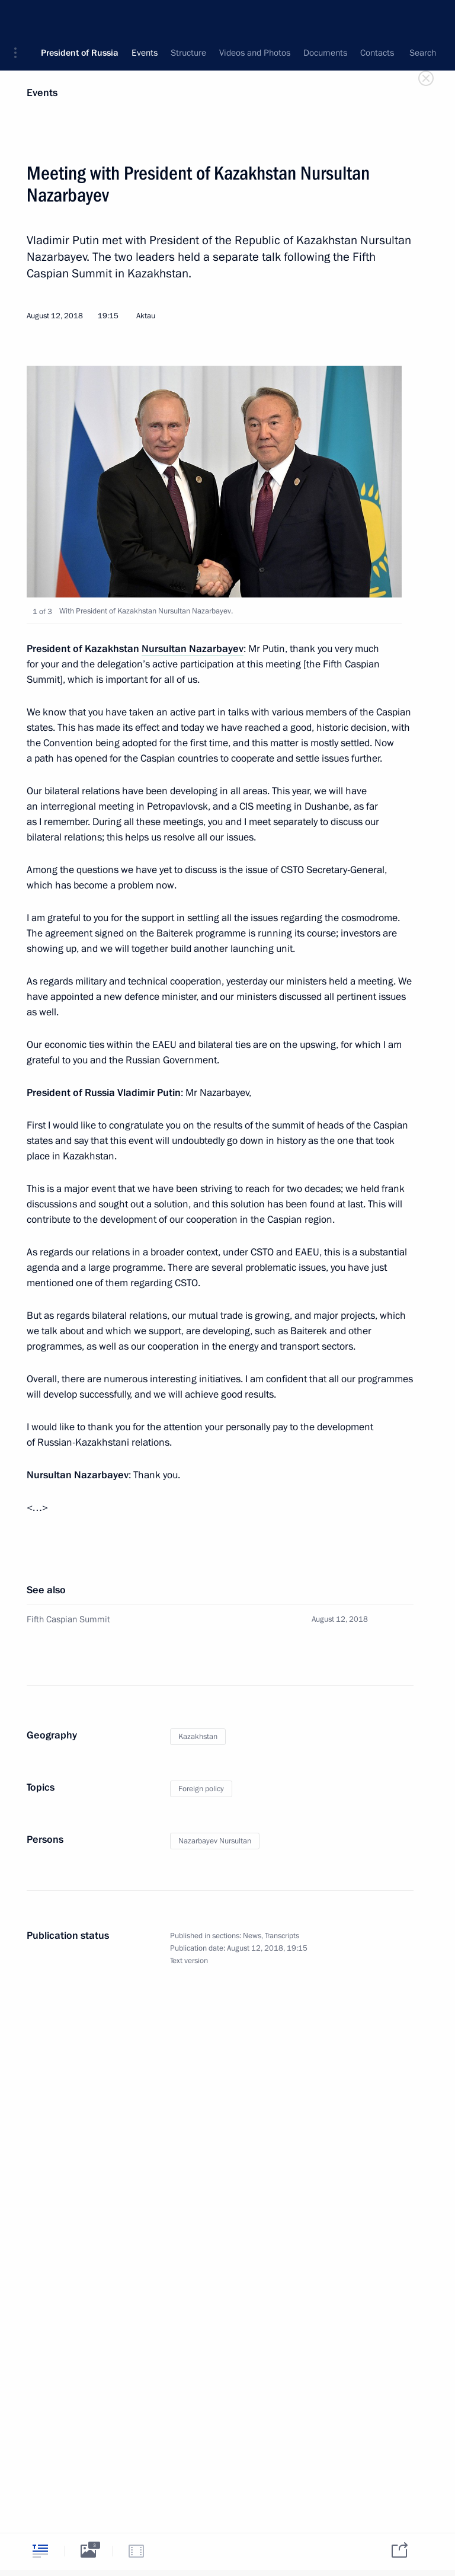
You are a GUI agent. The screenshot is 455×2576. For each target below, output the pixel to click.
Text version (189, 1960)
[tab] (40, 2550)
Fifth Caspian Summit (68, 1619)
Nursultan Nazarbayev (192, 649)
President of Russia (79, 18)
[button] (19, 18)
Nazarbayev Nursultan (214, 1841)
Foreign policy (201, 1789)
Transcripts (282, 1936)
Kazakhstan (197, 1736)
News (252, 1936)
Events (42, 93)
